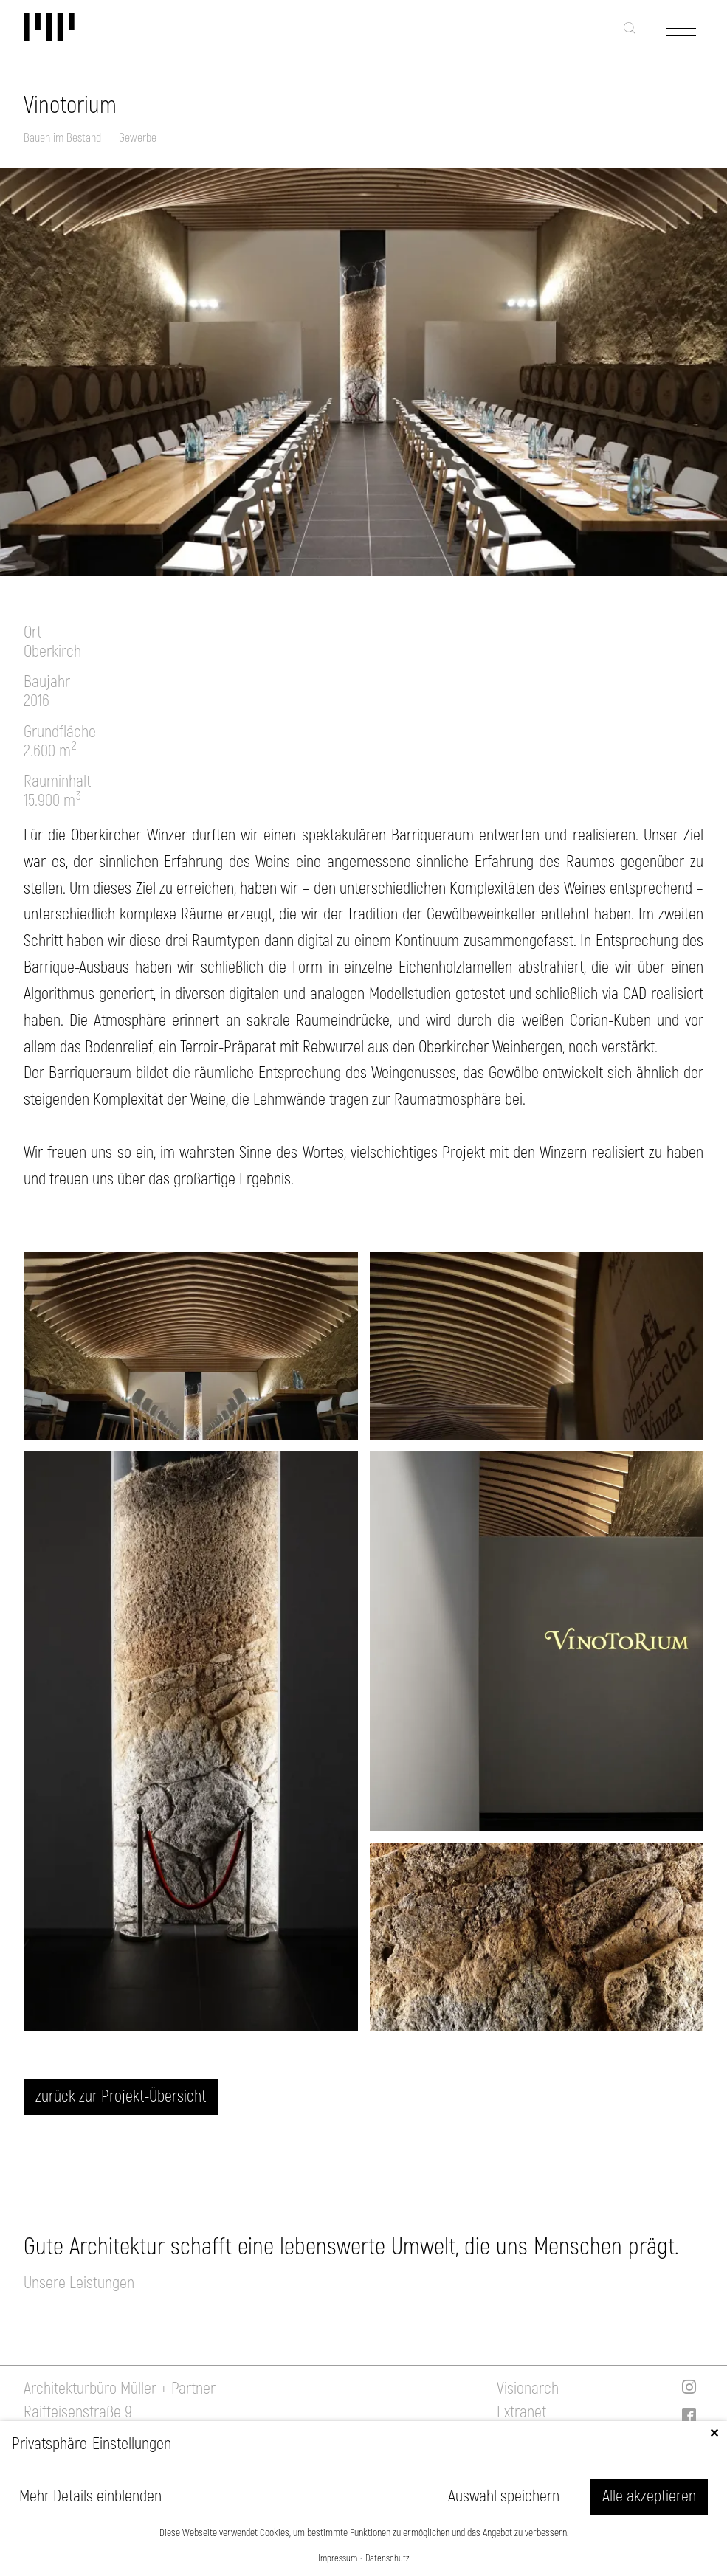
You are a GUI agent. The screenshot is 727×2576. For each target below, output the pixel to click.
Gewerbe (137, 138)
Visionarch (528, 2388)
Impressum (337, 2558)
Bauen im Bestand (62, 138)
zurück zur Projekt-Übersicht (120, 2096)
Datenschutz (387, 2558)
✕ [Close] (714, 2433)
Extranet (521, 2412)
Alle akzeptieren (649, 2496)
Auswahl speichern (503, 2496)
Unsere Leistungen (79, 2283)
